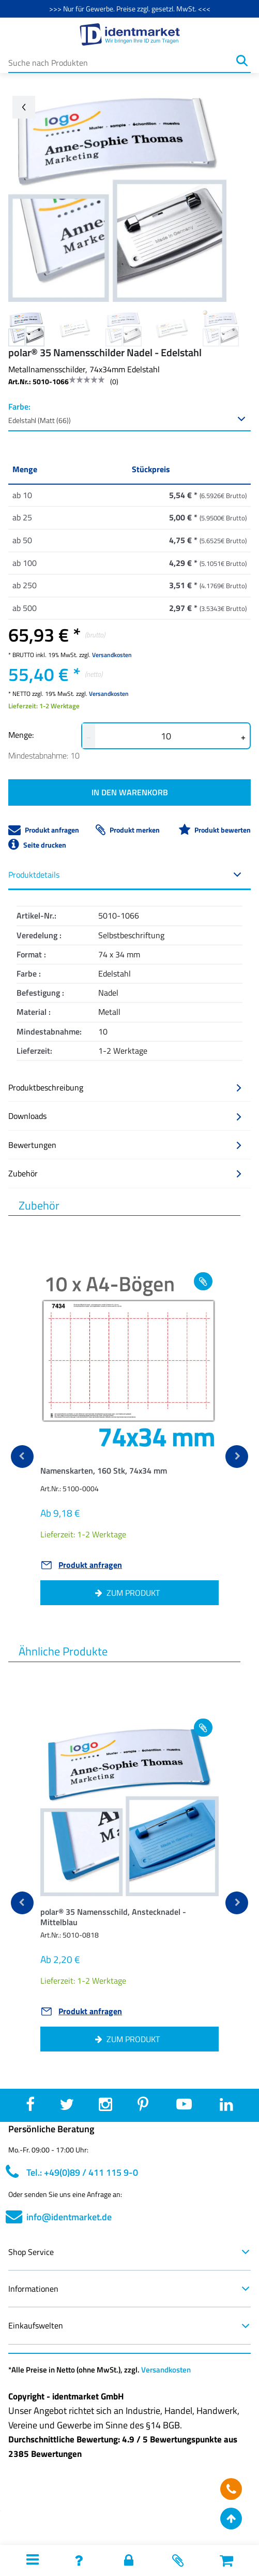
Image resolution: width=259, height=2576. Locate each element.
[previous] (22, 1456)
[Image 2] (123, 328)
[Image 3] (172, 328)
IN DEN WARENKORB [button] (130, 792)
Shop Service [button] (129, 2252)
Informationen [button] (129, 2288)
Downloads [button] (125, 1116)
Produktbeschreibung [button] (125, 1087)
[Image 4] (221, 328)
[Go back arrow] (23, 107)
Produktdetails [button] (125, 874)
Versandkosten (112, 655)
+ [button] (243, 737)
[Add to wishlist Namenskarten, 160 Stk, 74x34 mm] (203, 1281)
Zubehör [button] (125, 1173)
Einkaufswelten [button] (129, 2325)
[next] (236, 1456)
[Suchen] (242, 60)
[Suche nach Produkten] (121, 60)
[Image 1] (75, 328)
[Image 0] (26, 328)
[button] (129, 1473)
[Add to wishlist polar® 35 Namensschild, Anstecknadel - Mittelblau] (203, 1728)
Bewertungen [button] (125, 1145)
